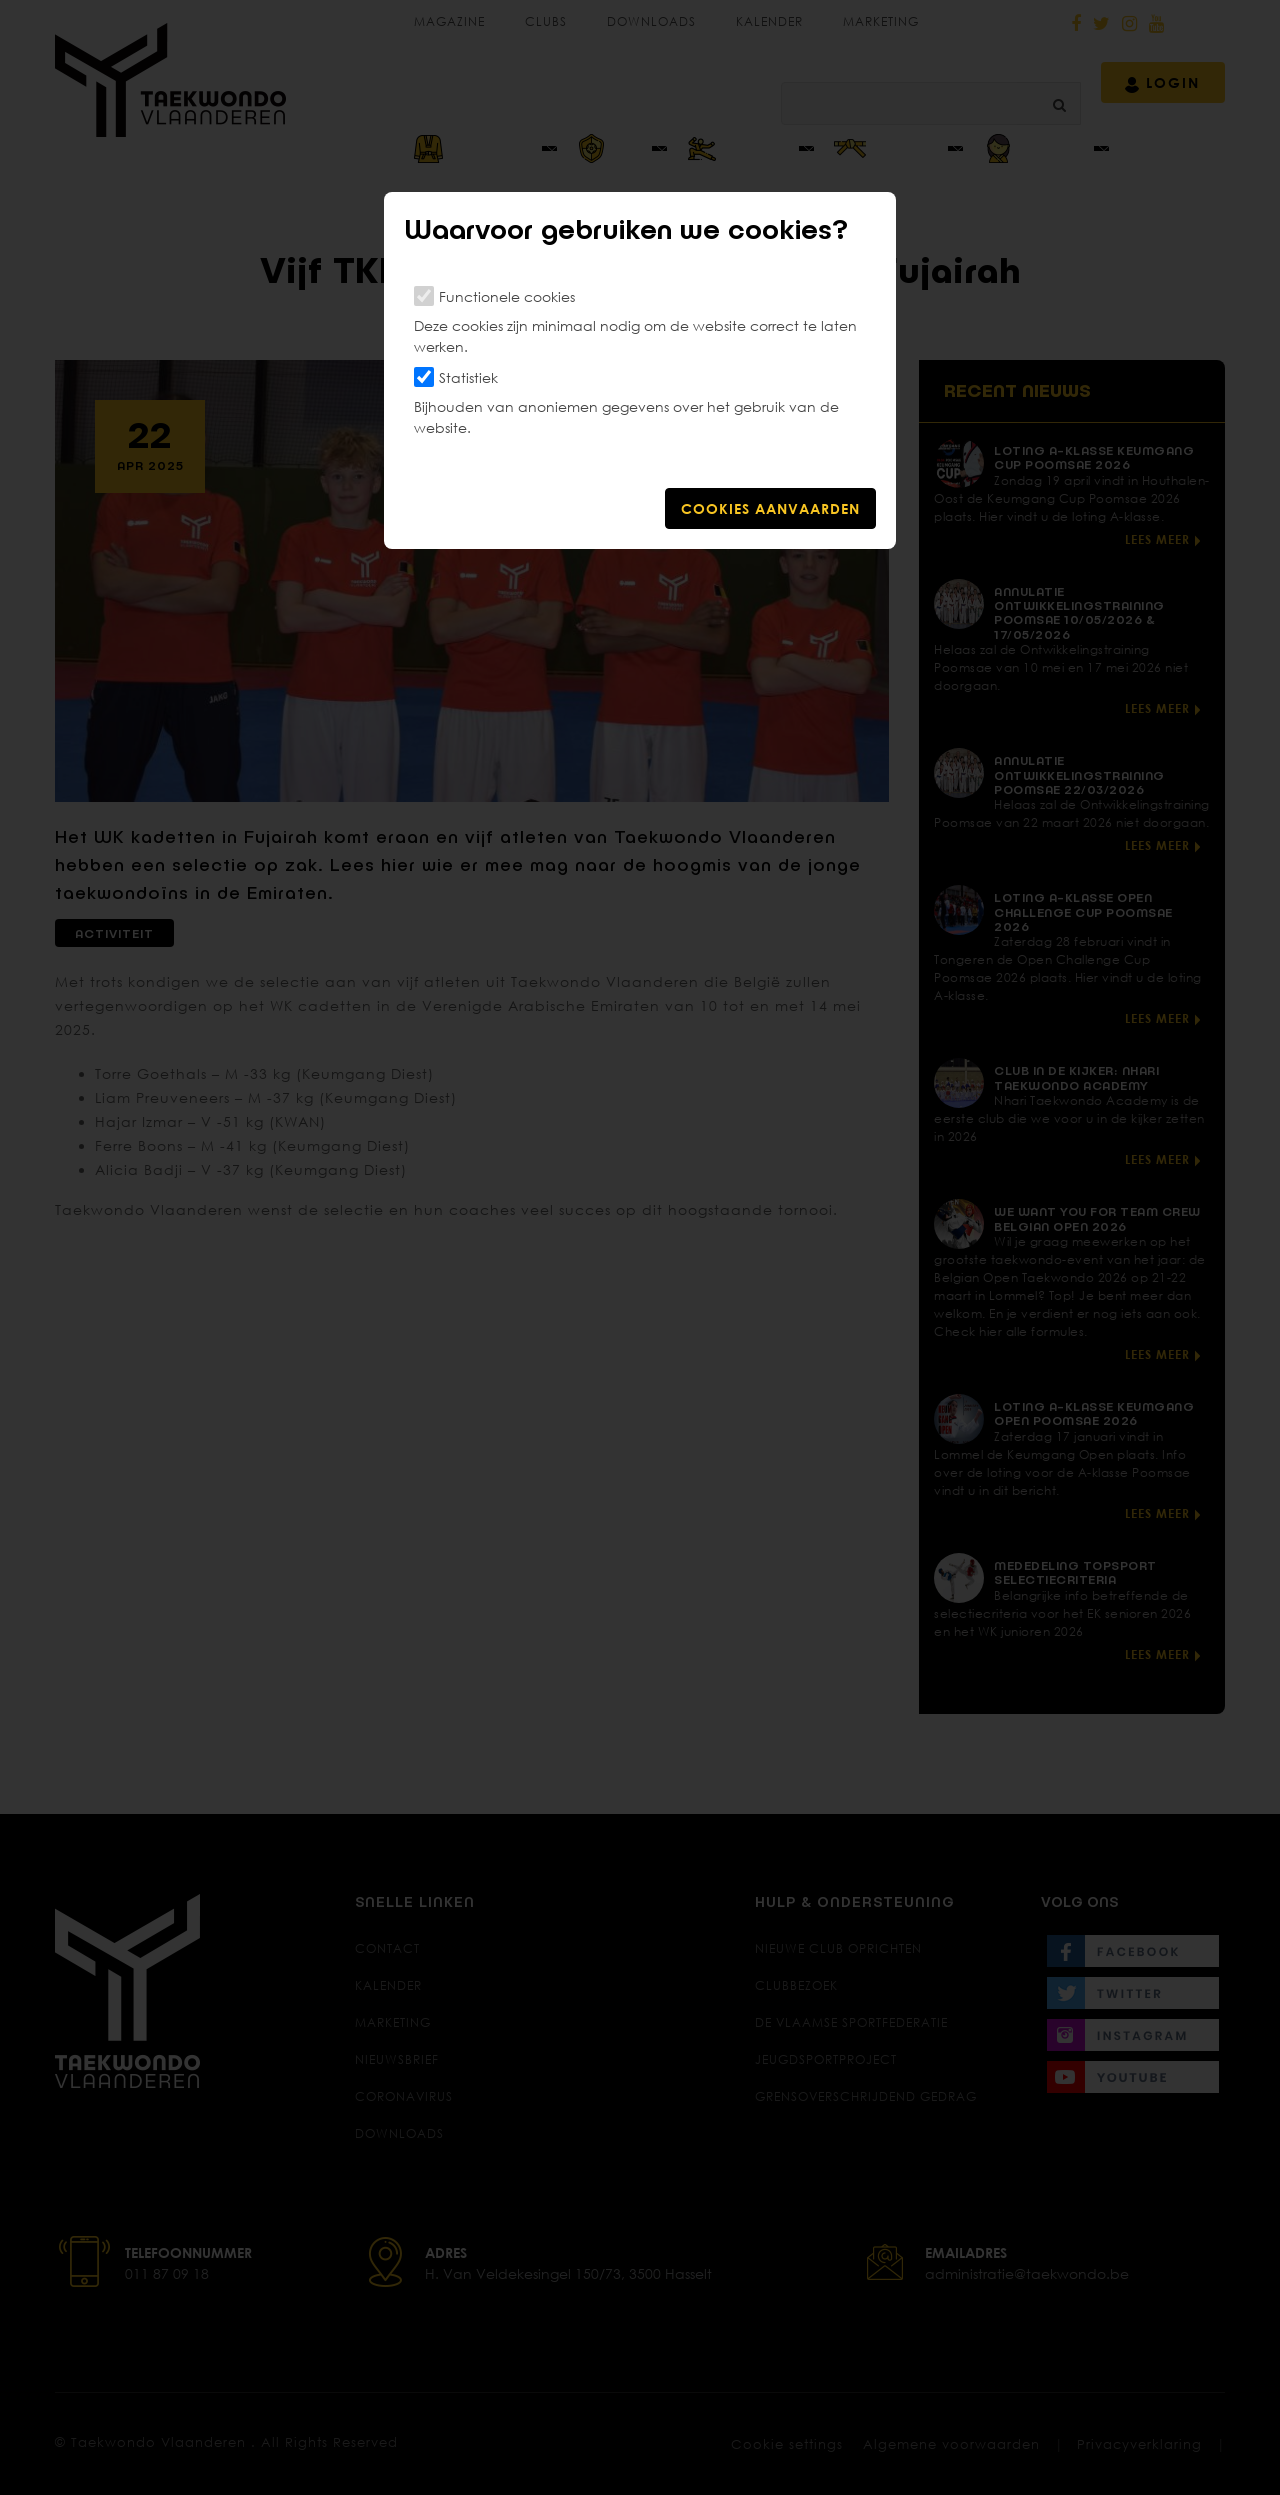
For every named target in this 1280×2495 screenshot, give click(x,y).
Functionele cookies (507, 296)
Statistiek (468, 377)
